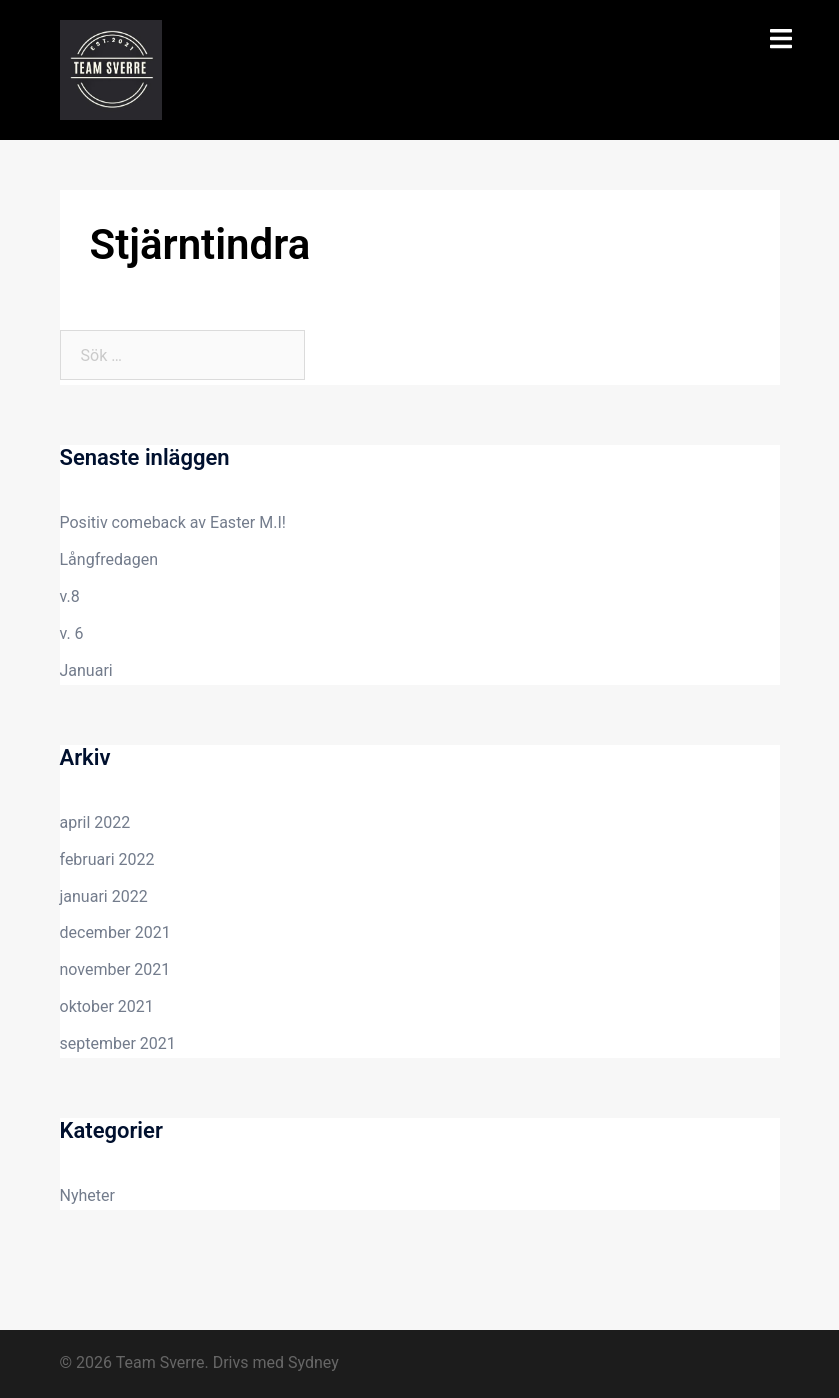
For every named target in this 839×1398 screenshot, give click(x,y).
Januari (86, 670)
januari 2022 (104, 896)
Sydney (313, 1362)
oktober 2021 (107, 1006)
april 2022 (95, 822)
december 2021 (115, 932)
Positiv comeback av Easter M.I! (173, 522)
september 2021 (118, 1043)
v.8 (70, 596)
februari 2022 (107, 859)
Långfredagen (109, 559)
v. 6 (72, 633)
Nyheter (87, 1195)
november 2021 (115, 969)
